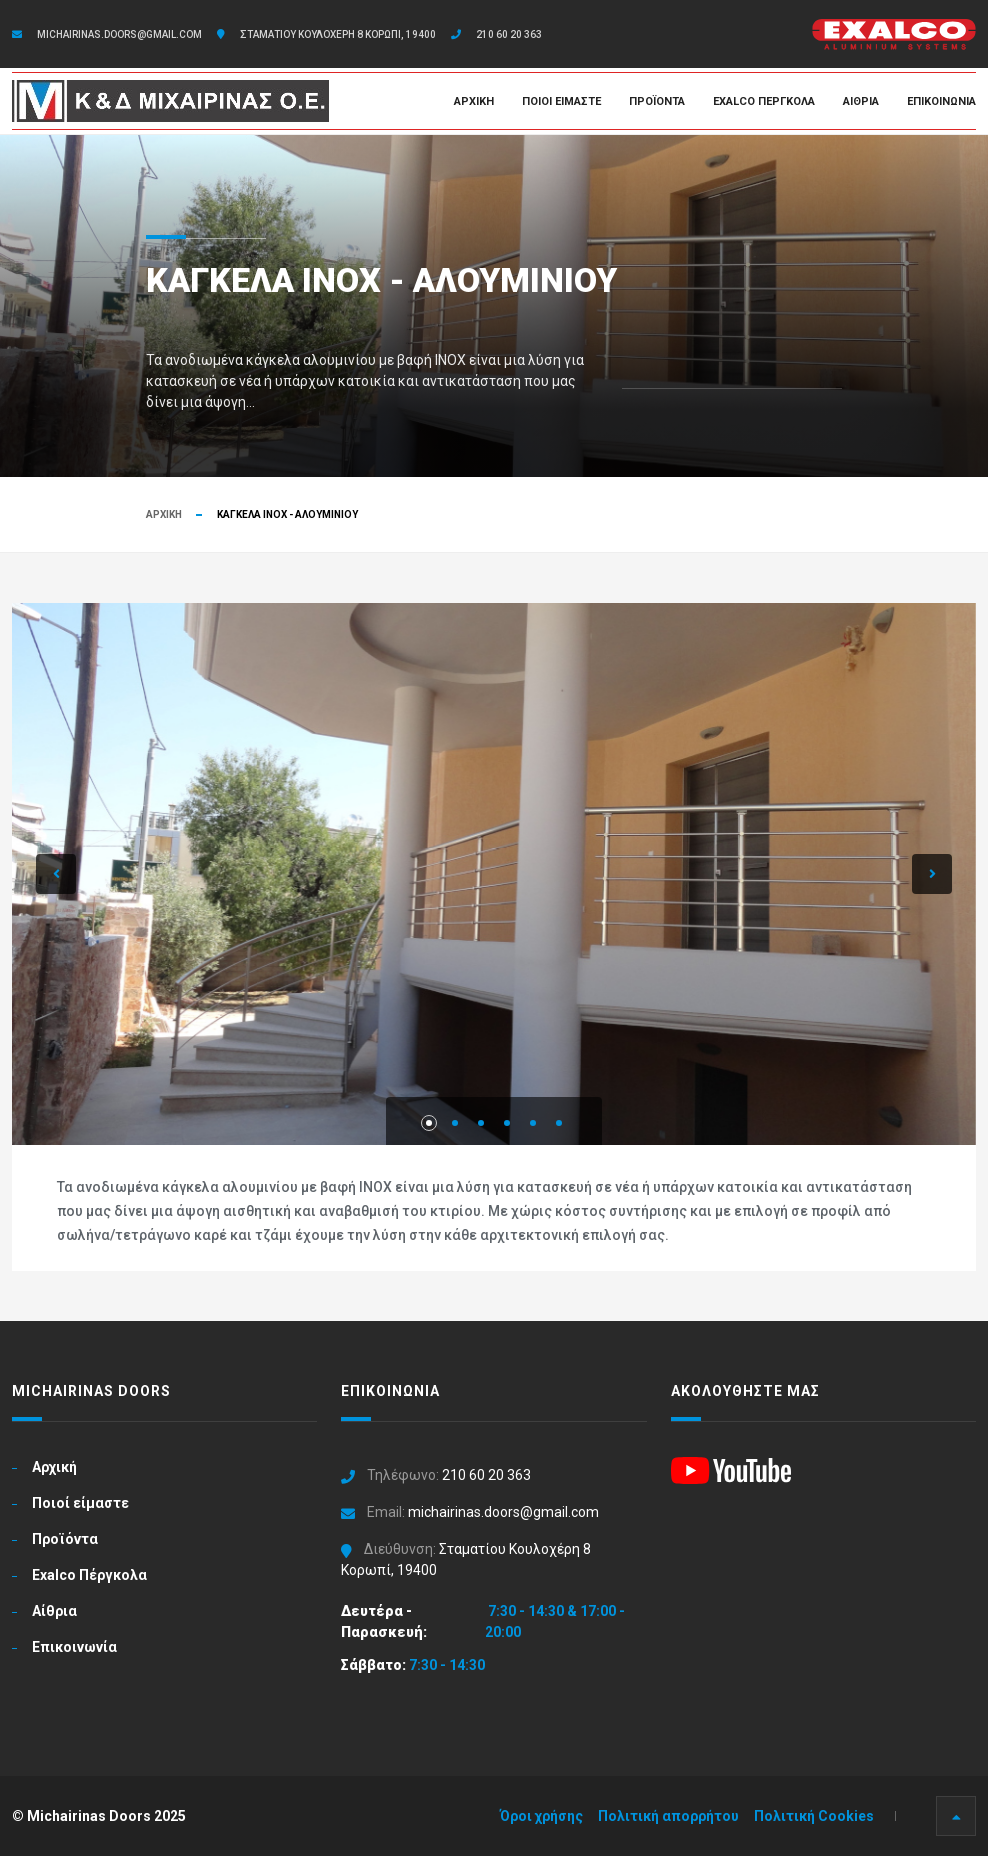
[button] (56, 874)
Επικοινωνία (941, 101)
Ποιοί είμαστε (561, 101)
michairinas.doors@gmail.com (119, 34)
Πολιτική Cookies (814, 1816)
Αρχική (474, 101)
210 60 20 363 (509, 34)
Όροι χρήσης (541, 1816)
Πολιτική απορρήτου (668, 1816)
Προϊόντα (657, 101)
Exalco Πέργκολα (764, 101)
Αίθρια (861, 101)
